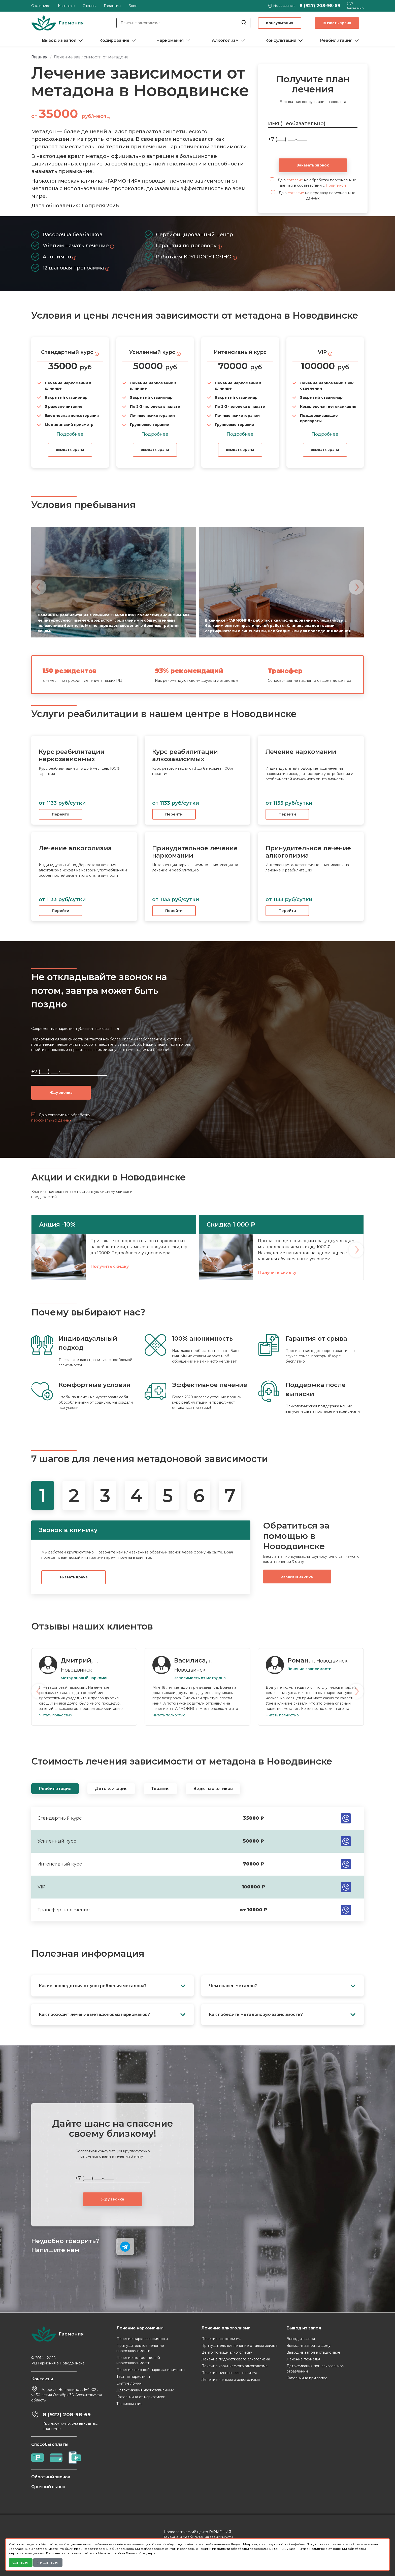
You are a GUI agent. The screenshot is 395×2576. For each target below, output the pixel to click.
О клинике (40, 6)
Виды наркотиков (213, 1788)
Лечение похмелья (303, 2359)
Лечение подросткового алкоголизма (235, 2359)
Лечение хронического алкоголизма (234, 2366)
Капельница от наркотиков (140, 2397)
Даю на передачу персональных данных (313, 195)
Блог (132, 6)
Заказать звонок (313, 165)
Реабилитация (336, 40)
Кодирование (114, 40)
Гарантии (112, 6)
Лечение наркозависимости (142, 2338)
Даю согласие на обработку (60, 1117)
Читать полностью (55, 1715)
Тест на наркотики (133, 2376)
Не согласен (48, 2562)
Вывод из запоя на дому (308, 2345)
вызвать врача (70, 449)
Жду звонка (61, 1092)
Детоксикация (111, 1788)
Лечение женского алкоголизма (230, 2379)
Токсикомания (129, 2403)
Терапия (160, 1788)
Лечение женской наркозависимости (150, 2369)
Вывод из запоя (59, 40)
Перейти (60, 814)
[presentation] (38, 587)
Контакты (66, 6)
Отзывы (89, 6)
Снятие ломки (129, 2383)
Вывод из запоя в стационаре (313, 2352)
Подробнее (70, 434)
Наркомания (170, 40)
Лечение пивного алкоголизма (229, 2372)
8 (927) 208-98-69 (320, 5)
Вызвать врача (337, 23)
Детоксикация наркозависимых (145, 2390)
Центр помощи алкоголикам (226, 2352)
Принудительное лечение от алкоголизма (239, 2345)
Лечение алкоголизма (221, 2338)
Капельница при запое (306, 2378)
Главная (39, 57)
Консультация (279, 23)
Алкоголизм (225, 40)
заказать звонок (297, 1576)
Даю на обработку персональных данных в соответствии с (313, 182)
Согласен (20, 2562)
